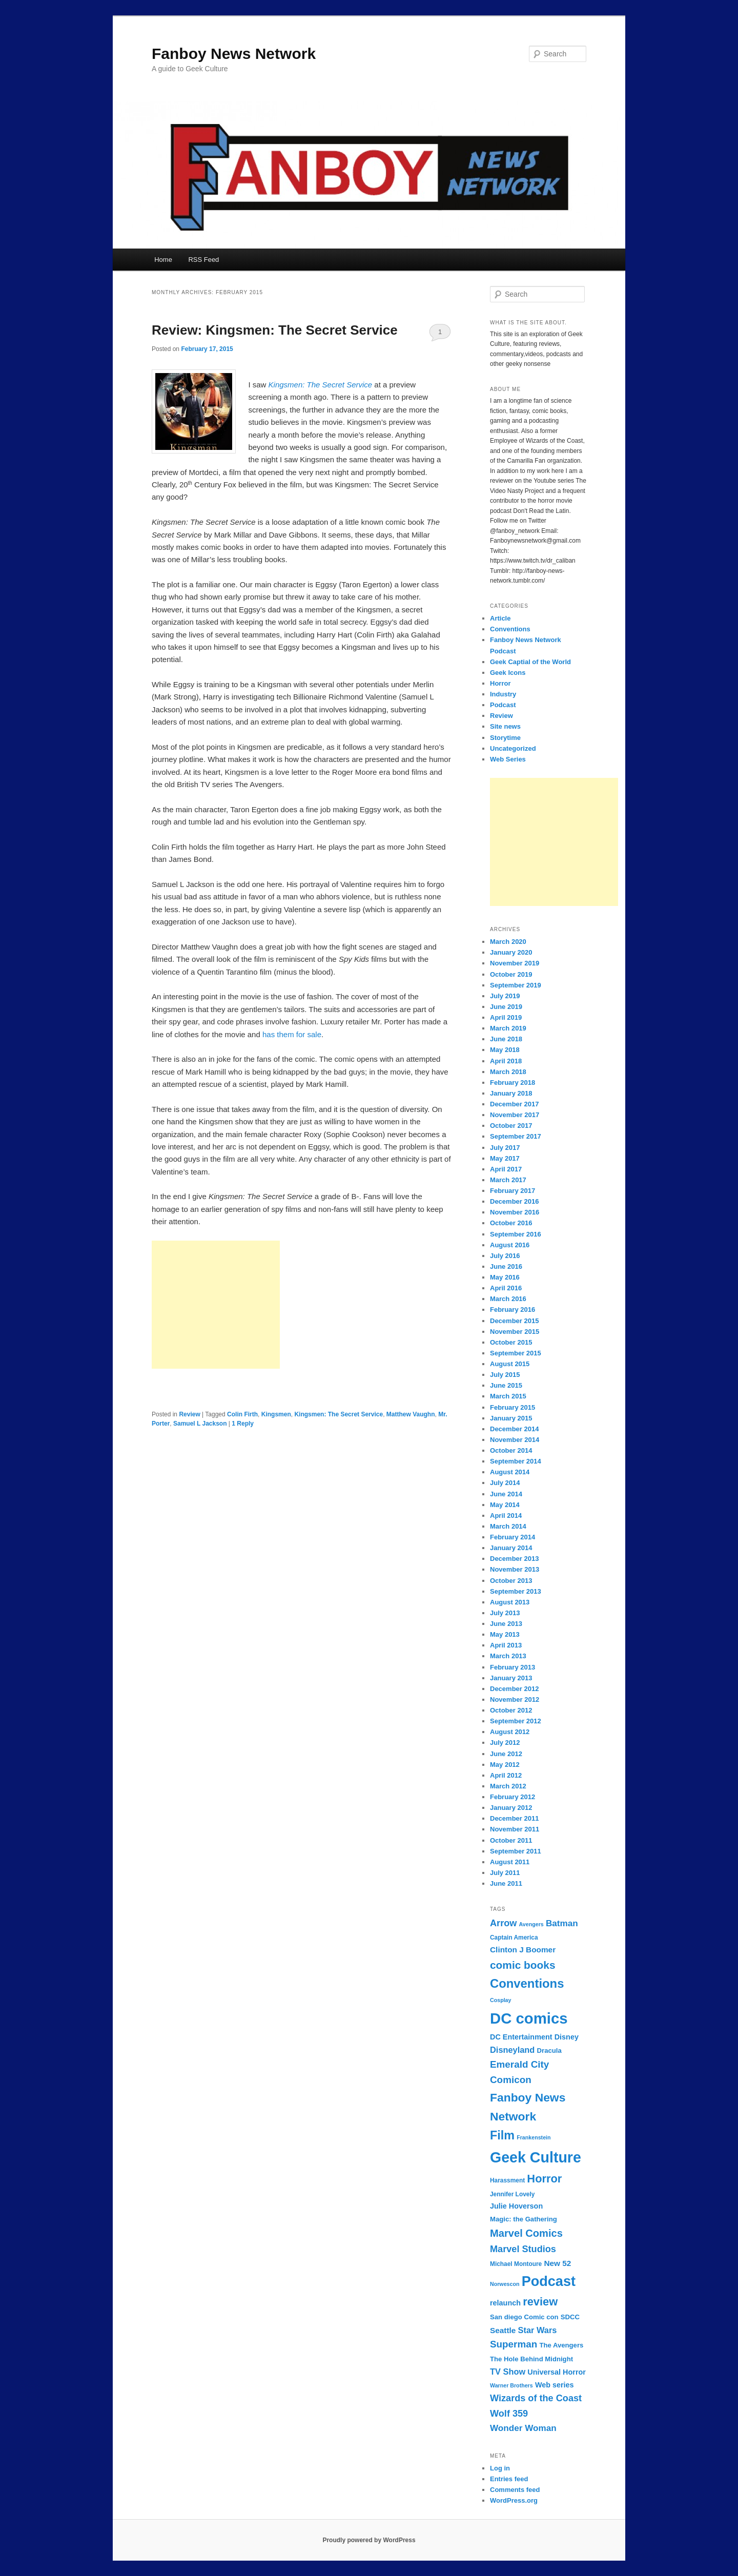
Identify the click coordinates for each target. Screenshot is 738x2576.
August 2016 (509, 1245)
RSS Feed (203, 259)
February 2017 (512, 1190)
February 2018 (512, 1082)
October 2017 (511, 1125)
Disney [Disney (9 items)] (567, 2037)
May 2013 (505, 1634)
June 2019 (506, 1007)
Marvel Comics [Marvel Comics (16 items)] (526, 2233)
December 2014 (514, 1429)
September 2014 (515, 1461)
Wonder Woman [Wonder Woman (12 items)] (523, 2428)
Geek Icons (507, 672)
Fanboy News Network (234, 53)
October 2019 (511, 974)
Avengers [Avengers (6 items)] (531, 1924)
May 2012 (505, 1764)
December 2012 (514, 1689)
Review (189, 1414)
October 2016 (511, 1223)
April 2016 (506, 1288)
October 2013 (511, 1580)
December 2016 (514, 1201)
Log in (500, 2468)
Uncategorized (513, 748)
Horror (500, 683)
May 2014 (505, 1505)
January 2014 (511, 1548)
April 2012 (506, 1775)
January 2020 (511, 952)
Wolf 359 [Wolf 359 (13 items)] (509, 2413)
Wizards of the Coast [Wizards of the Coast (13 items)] (536, 2398)
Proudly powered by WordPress (368, 2540)
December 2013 (514, 1558)
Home (163, 259)
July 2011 (505, 1873)
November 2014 (514, 1440)
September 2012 (515, 1721)
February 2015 (512, 1407)
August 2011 (509, 1862)
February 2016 (512, 1309)
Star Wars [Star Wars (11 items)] (537, 2330)
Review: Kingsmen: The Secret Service (275, 330)
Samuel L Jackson (200, 1423)
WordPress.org (514, 2500)
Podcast (503, 705)
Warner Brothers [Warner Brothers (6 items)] (511, 2385)
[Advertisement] (216, 1305)
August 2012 (509, 1732)
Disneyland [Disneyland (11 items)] (512, 2049)
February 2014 (512, 1537)
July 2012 (505, 1742)
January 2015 (511, 1418)
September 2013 (515, 1591)
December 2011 (514, 1818)
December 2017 (514, 1104)
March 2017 (508, 1180)
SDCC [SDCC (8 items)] (570, 2317)
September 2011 (515, 1851)
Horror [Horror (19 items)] (544, 2178)
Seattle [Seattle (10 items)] (503, 2330)
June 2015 (506, 1385)
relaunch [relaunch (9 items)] (505, 2303)
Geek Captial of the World (530, 662)
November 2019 (514, 963)
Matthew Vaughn (410, 1414)
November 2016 (514, 1212)
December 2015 (514, 1321)
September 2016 (515, 1234)
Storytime (505, 737)
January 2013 (511, 1678)
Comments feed (515, 2489)
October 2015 (511, 1342)
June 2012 (506, 1754)
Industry (503, 694)
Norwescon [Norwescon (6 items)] (504, 2284)
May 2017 (505, 1158)
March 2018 (508, 1072)
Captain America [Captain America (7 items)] (514, 1937)
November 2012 (514, 1699)
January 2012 (511, 1807)
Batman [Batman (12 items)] (562, 1923)
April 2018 (506, 1061)
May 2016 (505, 1277)
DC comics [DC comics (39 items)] (529, 2018)
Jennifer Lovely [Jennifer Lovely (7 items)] (512, 2194)
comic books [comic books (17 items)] (523, 1965)
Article (500, 618)
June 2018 (506, 1039)
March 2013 (508, 1656)
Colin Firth (242, 1414)
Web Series (508, 759)
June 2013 (506, 1623)
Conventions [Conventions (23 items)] (527, 1983)
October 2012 (511, 1710)
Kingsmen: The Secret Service (338, 1414)
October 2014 (511, 1450)
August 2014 (509, 1472)
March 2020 (508, 941)
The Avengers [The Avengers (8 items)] (561, 2345)
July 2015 (505, 1374)
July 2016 (505, 1256)
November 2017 (514, 1115)
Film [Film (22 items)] (502, 2135)
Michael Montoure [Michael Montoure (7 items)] (516, 2264)
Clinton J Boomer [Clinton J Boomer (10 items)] (523, 1949)
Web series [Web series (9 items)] (554, 2385)
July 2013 (505, 1613)
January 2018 (511, 1093)
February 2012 (512, 1797)
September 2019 (515, 985)
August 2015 (509, 1364)
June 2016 (506, 1266)
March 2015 (508, 1396)
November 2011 (514, 1829)
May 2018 (505, 1050)
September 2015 (515, 1353)
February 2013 (512, 1667)
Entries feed (509, 2479)
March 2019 (508, 1028)
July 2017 (505, 1147)
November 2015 (514, 1331)
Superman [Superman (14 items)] (513, 2344)
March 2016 (508, 1299)
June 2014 (506, 1494)
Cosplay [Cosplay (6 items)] (500, 2000)
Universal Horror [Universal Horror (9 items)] (556, 2372)
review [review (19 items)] (540, 2301)
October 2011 (511, 1840)
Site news (505, 726)
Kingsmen (276, 1414)
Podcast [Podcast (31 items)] (549, 2281)
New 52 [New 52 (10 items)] (557, 2263)
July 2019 (505, 996)
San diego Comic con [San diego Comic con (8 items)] (524, 2317)
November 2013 (514, 1569)
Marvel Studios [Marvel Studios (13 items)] (523, 2249)
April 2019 (506, 1017)
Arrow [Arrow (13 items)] (503, 1923)
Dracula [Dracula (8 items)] (549, 2050)
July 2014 (505, 1483)
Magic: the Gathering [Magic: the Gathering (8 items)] (523, 2219)
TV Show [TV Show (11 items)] (507, 2371)
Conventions (510, 629)
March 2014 (508, 1526)
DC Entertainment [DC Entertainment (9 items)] (521, 2037)
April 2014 (506, 1515)
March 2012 (508, 1786)
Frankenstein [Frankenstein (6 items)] (533, 2137)
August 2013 (509, 1602)
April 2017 (506, 1169)
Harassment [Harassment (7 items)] (507, 2180)
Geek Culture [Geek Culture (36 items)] (535, 2157)
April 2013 (506, 1645)
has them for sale (291, 1034)
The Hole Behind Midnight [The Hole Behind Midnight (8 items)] (531, 2359)
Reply (243, 1423)
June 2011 (506, 1883)
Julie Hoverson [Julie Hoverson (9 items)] (516, 2206)
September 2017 (515, 1136)
